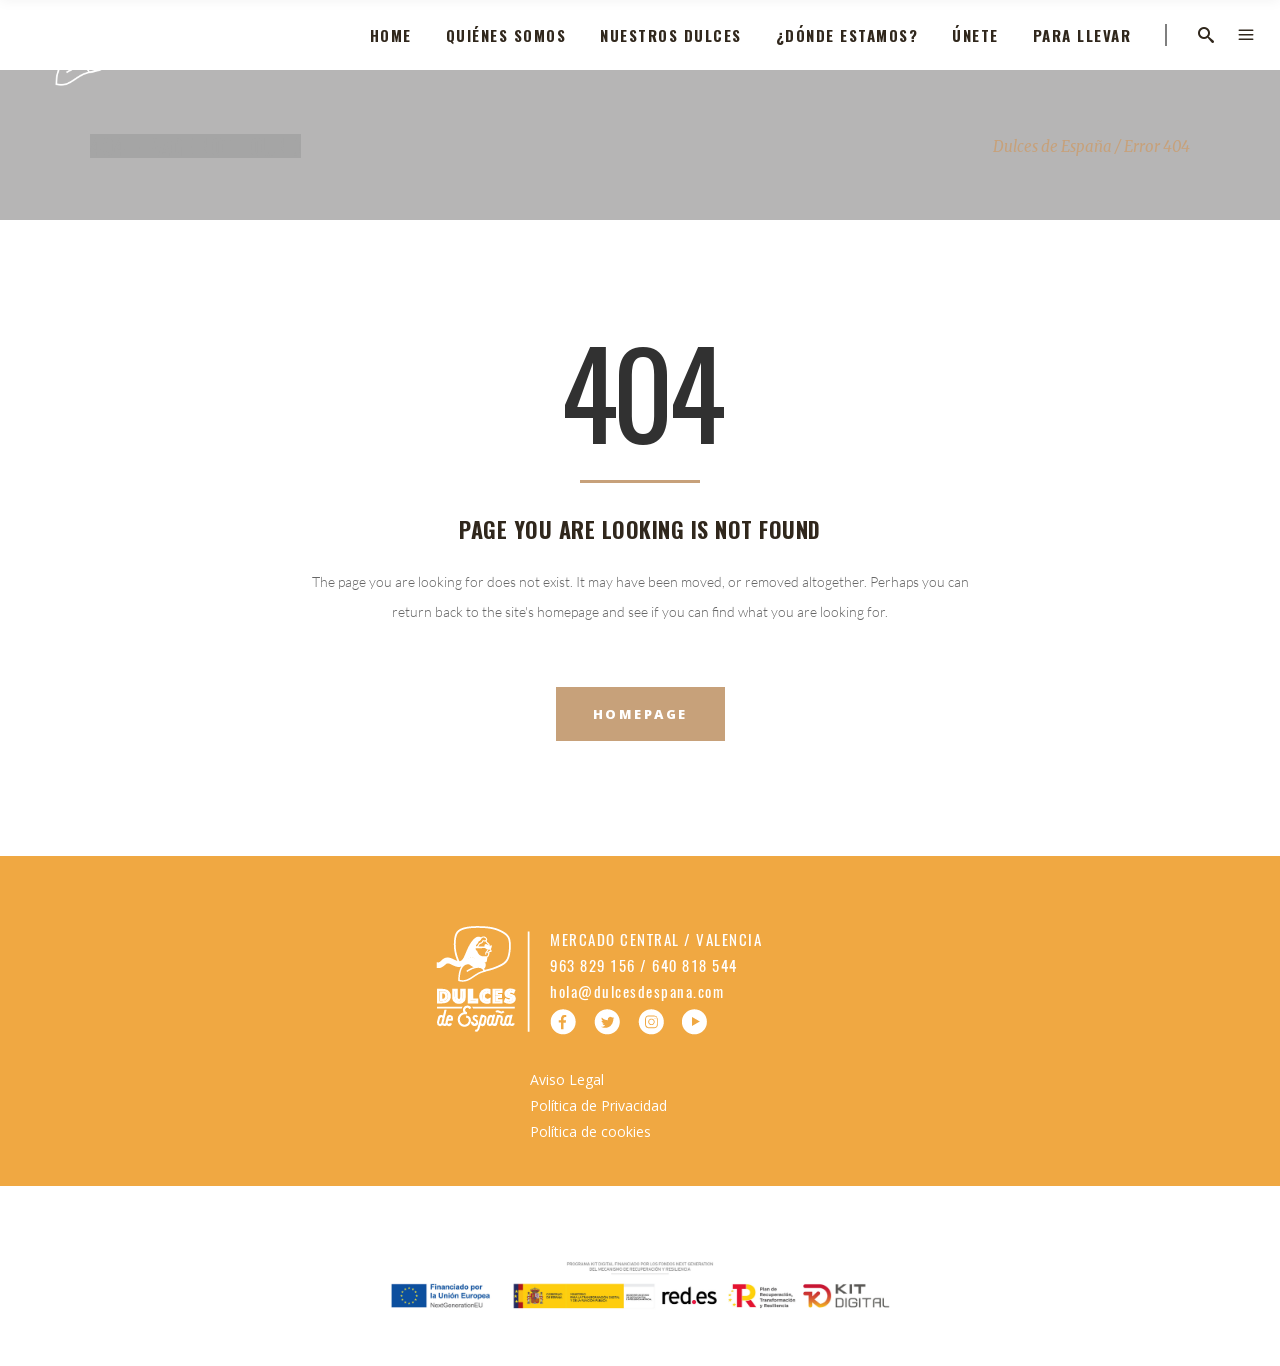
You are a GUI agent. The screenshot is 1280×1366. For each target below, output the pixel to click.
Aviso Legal (567, 1079)
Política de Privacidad (598, 1105)
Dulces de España (1052, 146)
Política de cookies (590, 1131)
